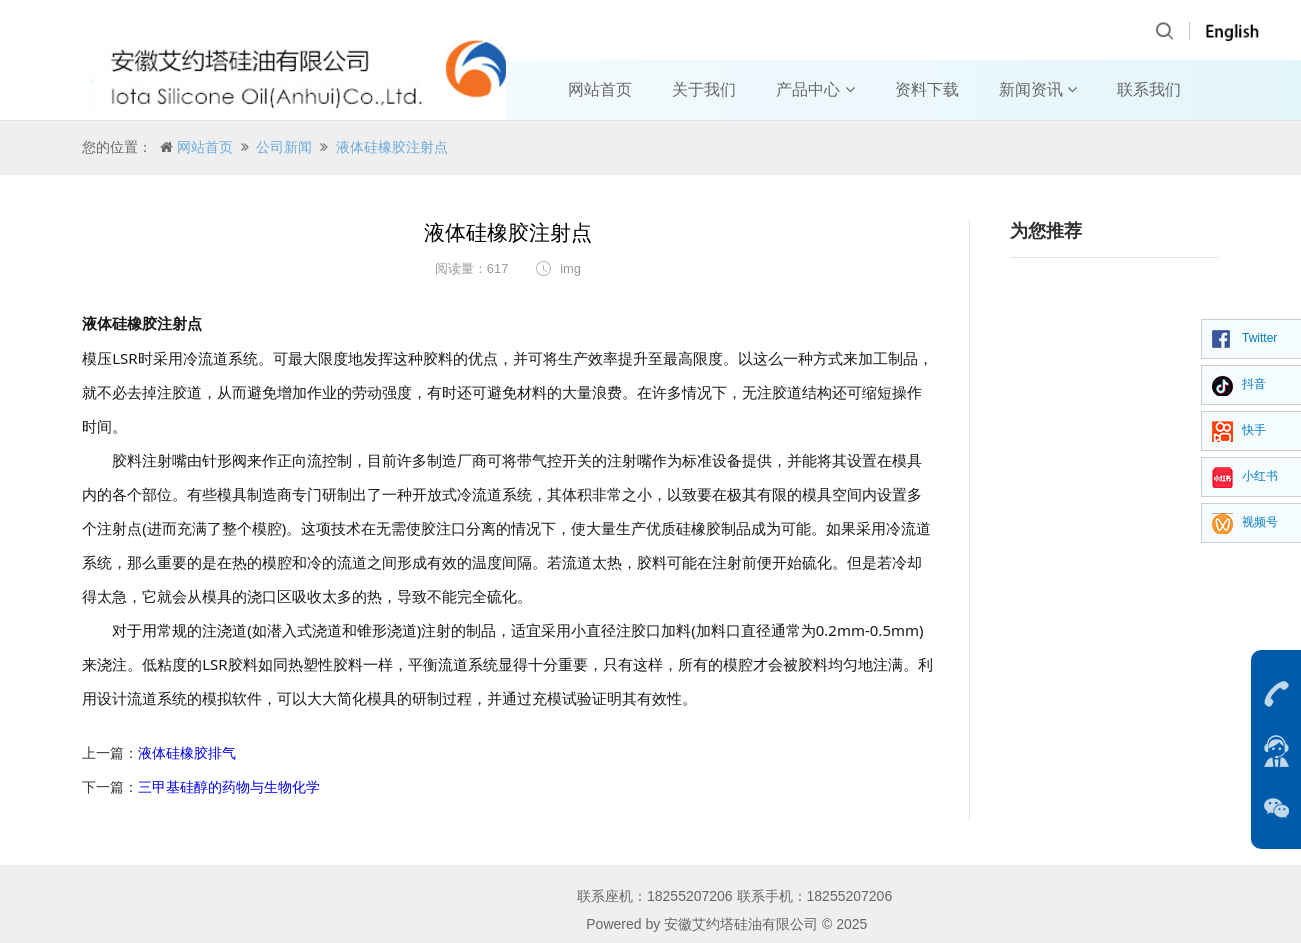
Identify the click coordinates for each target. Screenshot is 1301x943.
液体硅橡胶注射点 (392, 147)
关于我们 (704, 89)
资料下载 (927, 89)
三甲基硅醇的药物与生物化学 (229, 787)
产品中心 (815, 89)
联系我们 (1149, 89)
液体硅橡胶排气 (187, 753)
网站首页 (600, 89)
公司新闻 (284, 147)
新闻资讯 (1038, 89)
